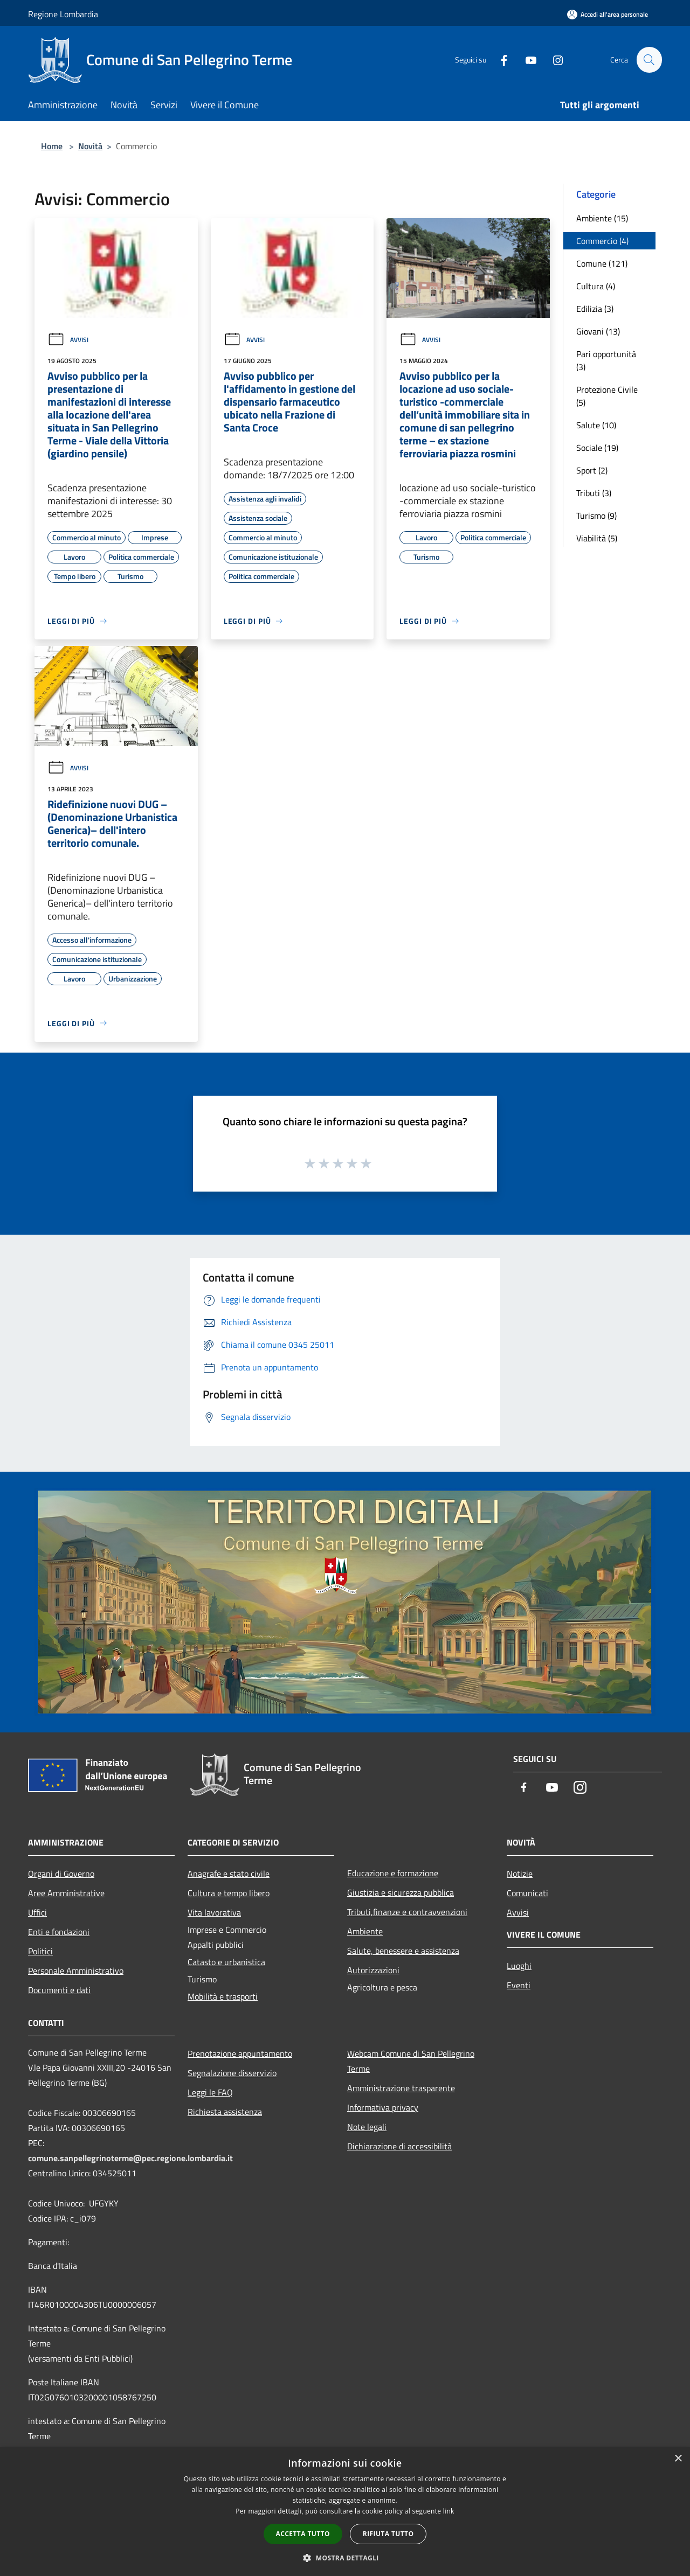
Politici (40, 1951)
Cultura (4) (595, 286)
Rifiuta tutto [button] (388, 2533)
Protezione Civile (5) (607, 396)
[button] (345, 2557)
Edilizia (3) (594, 308)
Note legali (367, 2126)
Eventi (518, 1985)
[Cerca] (649, 60)
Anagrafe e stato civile (229, 1873)
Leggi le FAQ (210, 2092)
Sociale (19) (597, 447)
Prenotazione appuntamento (240, 2053)
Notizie (520, 1873)
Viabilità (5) (596, 538)
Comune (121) (601, 263)
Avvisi (67, 340)
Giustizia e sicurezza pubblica (400, 1892)
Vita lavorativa (214, 1912)
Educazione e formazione (392, 1873)
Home (52, 146)
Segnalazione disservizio (232, 2072)
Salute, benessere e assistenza (403, 1950)
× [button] (678, 2459)
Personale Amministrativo (75, 1970)
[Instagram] (553, 59)
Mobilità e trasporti (223, 1996)
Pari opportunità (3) (606, 360)
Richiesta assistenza (225, 2111)
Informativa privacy (382, 2107)
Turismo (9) (596, 515)
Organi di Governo (61, 1873)
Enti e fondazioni (58, 1931)
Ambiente (365, 1931)
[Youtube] (526, 59)
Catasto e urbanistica (226, 1961)
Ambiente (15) (602, 218)
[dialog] (345, 2511)
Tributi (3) (593, 492)
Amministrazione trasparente (401, 2087)
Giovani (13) (598, 331)
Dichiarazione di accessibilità (399, 2146)
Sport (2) (592, 470)
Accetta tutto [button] (303, 2533)
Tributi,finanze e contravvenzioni (407, 1911)
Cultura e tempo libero (229, 1892)
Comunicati (527, 1892)
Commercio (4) (602, 240)
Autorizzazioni (373, 1970)
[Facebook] (499, 59)
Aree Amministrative (66, 1892)
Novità (90, 146)
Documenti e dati (59, 1989)
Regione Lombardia (63, 14)
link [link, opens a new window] (448, 2511)
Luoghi (519, 1965)
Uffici (37, 1912)
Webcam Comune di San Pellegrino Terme (410, 2061)
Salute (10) (596, 425)
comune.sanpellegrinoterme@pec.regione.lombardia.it (130, 2158)
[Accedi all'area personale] (607, 14)
